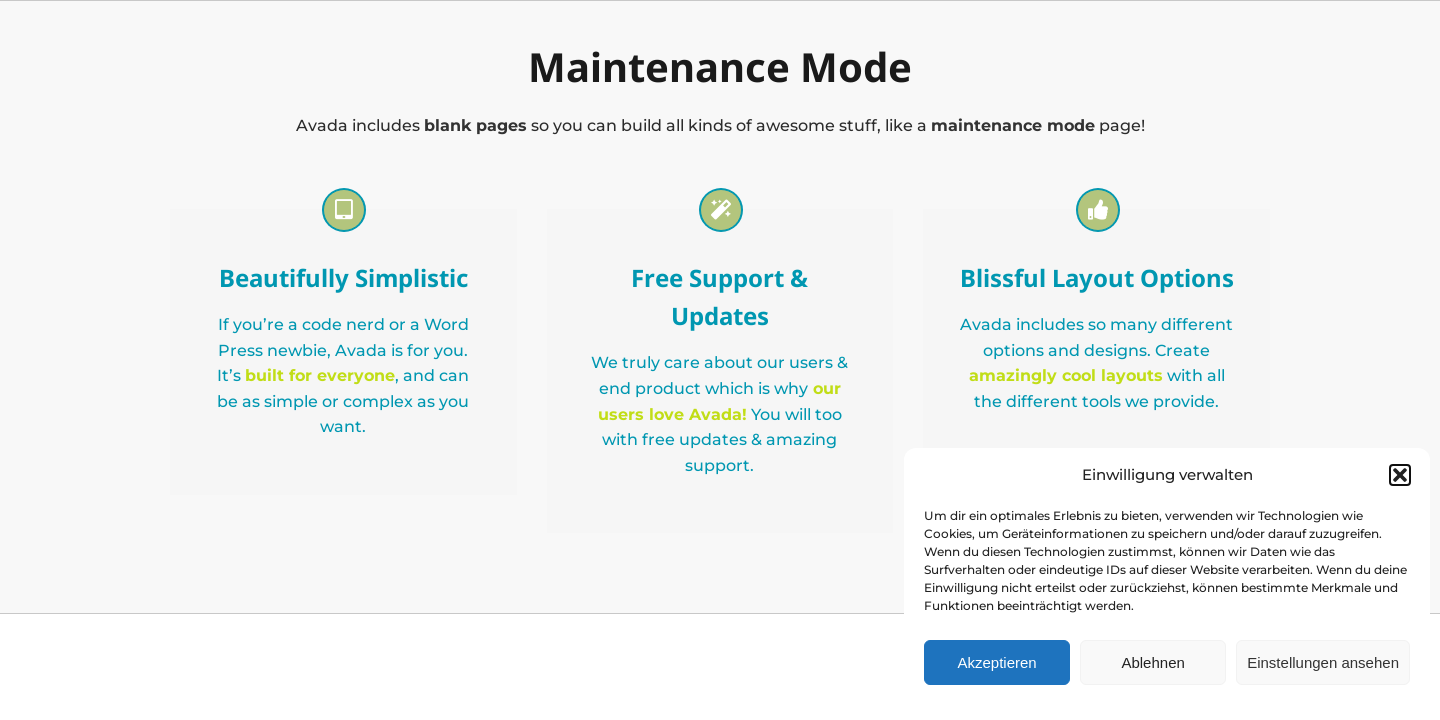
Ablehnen (1152, 662)
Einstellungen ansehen (1323, 662)
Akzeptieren (996, 662)
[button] (1400, 475)
